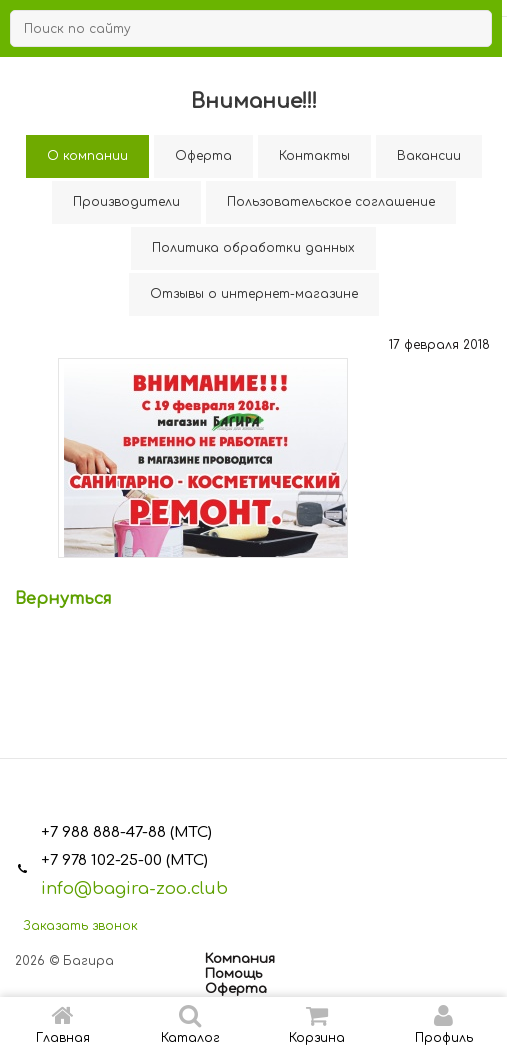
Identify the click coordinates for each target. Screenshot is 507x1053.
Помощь (233, 974)
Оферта (236, 989)
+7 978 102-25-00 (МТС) (124, 860)
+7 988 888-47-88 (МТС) (126, 832)
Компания (240, 959)
